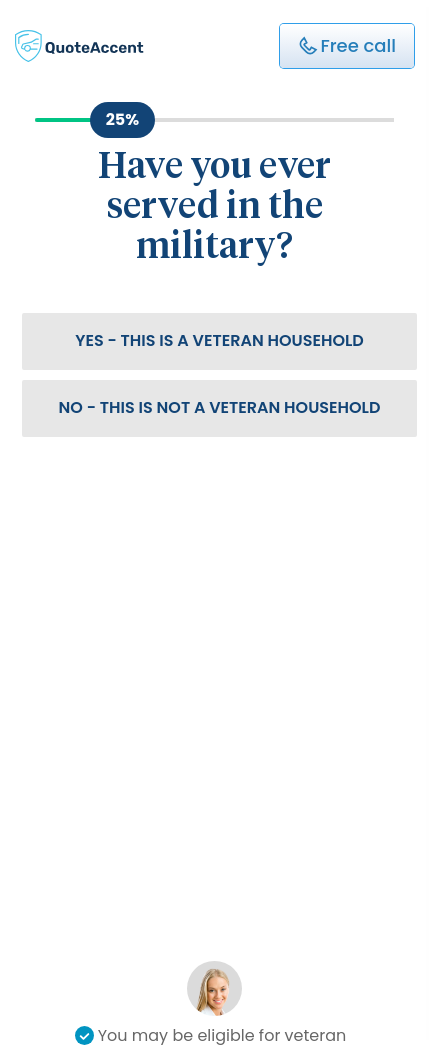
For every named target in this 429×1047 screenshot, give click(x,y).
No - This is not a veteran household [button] (220, 407)
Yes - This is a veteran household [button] (219, 340)
